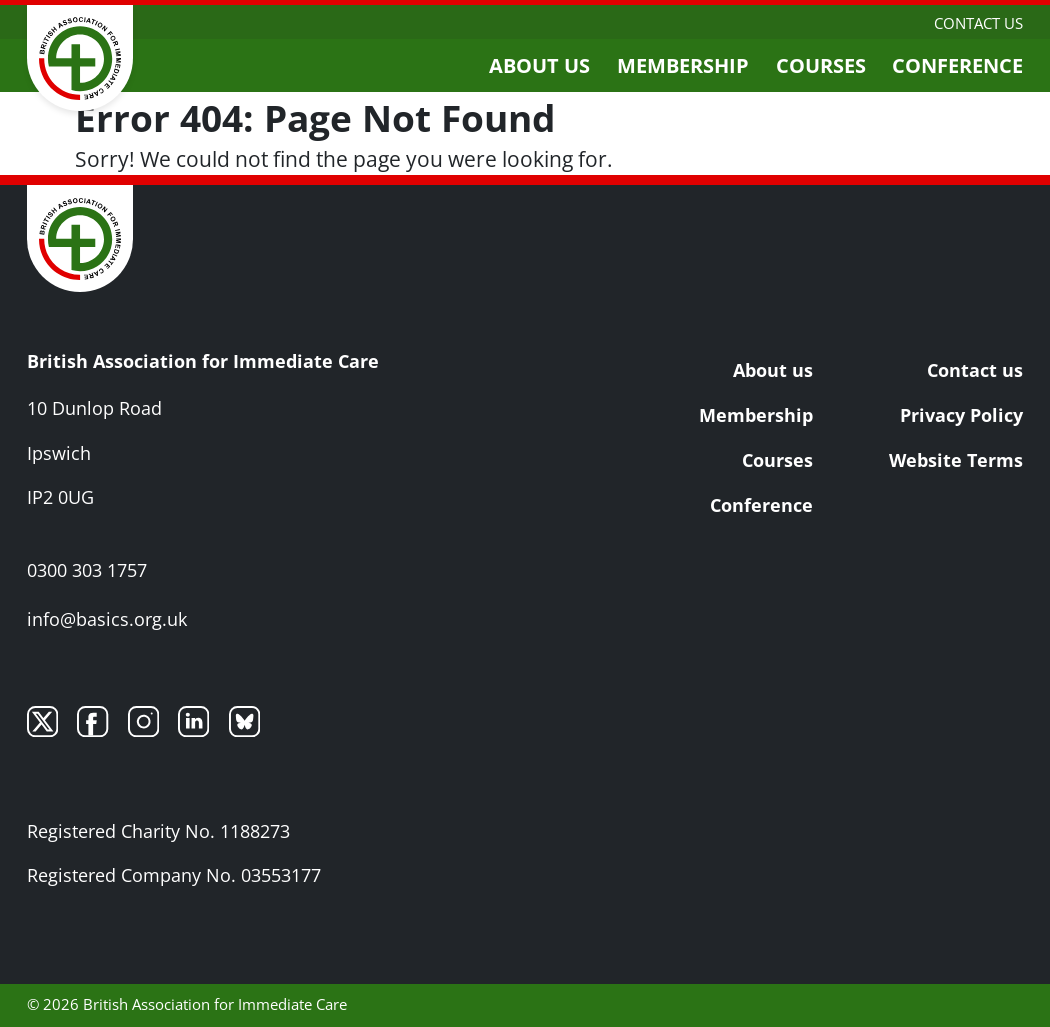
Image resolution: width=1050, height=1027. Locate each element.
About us (539, 65)
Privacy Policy (961, 415)
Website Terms (956, 460)
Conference (957, 65)
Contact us (978, 23)
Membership (683, 65)
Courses (821, 65)
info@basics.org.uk (107, 619)
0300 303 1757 (87, 570)
